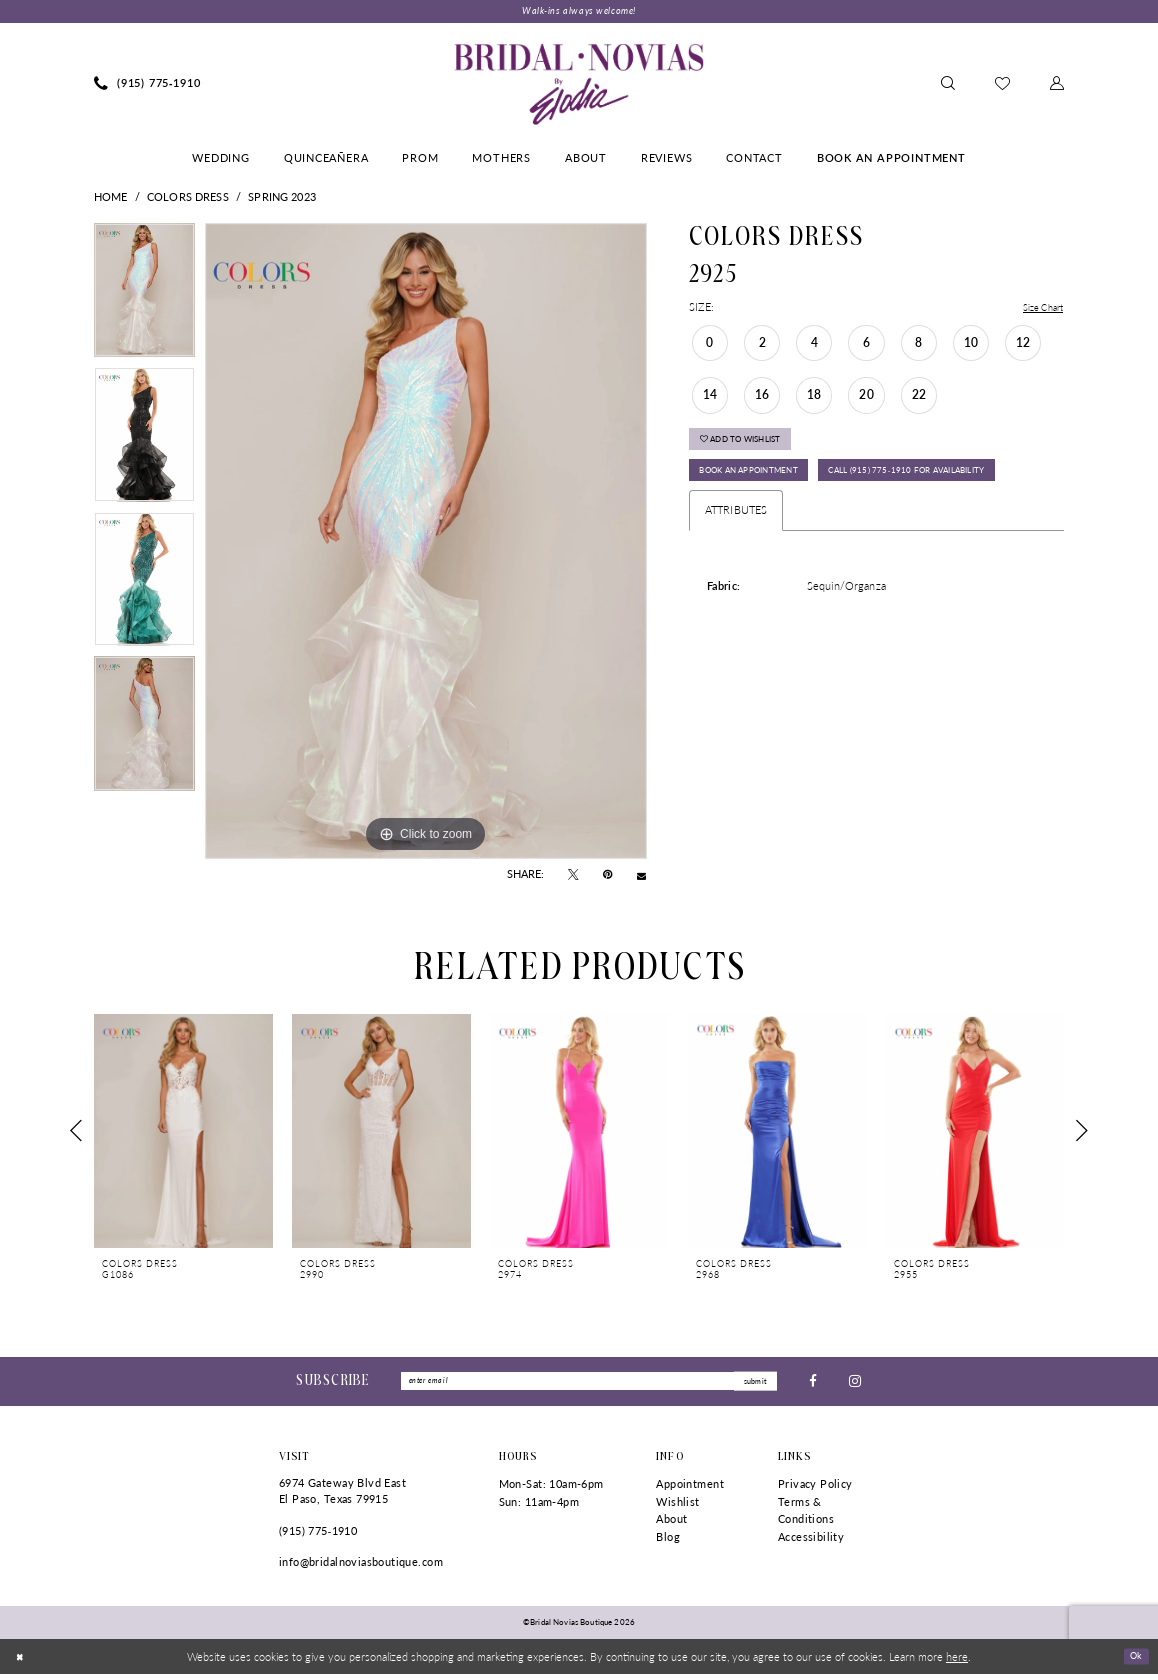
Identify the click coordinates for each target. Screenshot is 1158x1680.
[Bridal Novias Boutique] (578, 86)
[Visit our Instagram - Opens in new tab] (855, 1384)
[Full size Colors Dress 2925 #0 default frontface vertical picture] (426, 543)
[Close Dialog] (21, 1662)
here (957, 1662)
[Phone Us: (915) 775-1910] (147, 86)
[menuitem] (147, 86)
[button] (1057, 86)
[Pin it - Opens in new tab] (607, 877)
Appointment (690, 1489)
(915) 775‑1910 (318, 1535)
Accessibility (811, 1542)
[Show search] (948, 86)
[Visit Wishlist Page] (1002, 85)
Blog (668, 1542)
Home (111, 198)
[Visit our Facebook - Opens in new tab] (813, 1384)
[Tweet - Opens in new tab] (573, 877)
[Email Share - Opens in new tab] (641, 876)
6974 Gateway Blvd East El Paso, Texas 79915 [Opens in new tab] (342, 1496)
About (671, 1524)
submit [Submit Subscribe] (752, 1384)
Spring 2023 (282, 198)
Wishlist (677, 1506)
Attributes (736, 563)
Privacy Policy (815, 1489)
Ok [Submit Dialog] (1134, 1661)
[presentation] (183, 1132)
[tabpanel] (144, 297)
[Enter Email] (589, 1385)
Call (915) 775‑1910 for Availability (800, 522)
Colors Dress (188, 198)
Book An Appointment (765, 485)
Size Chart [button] (1038, 309)
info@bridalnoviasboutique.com (361, 1567)
